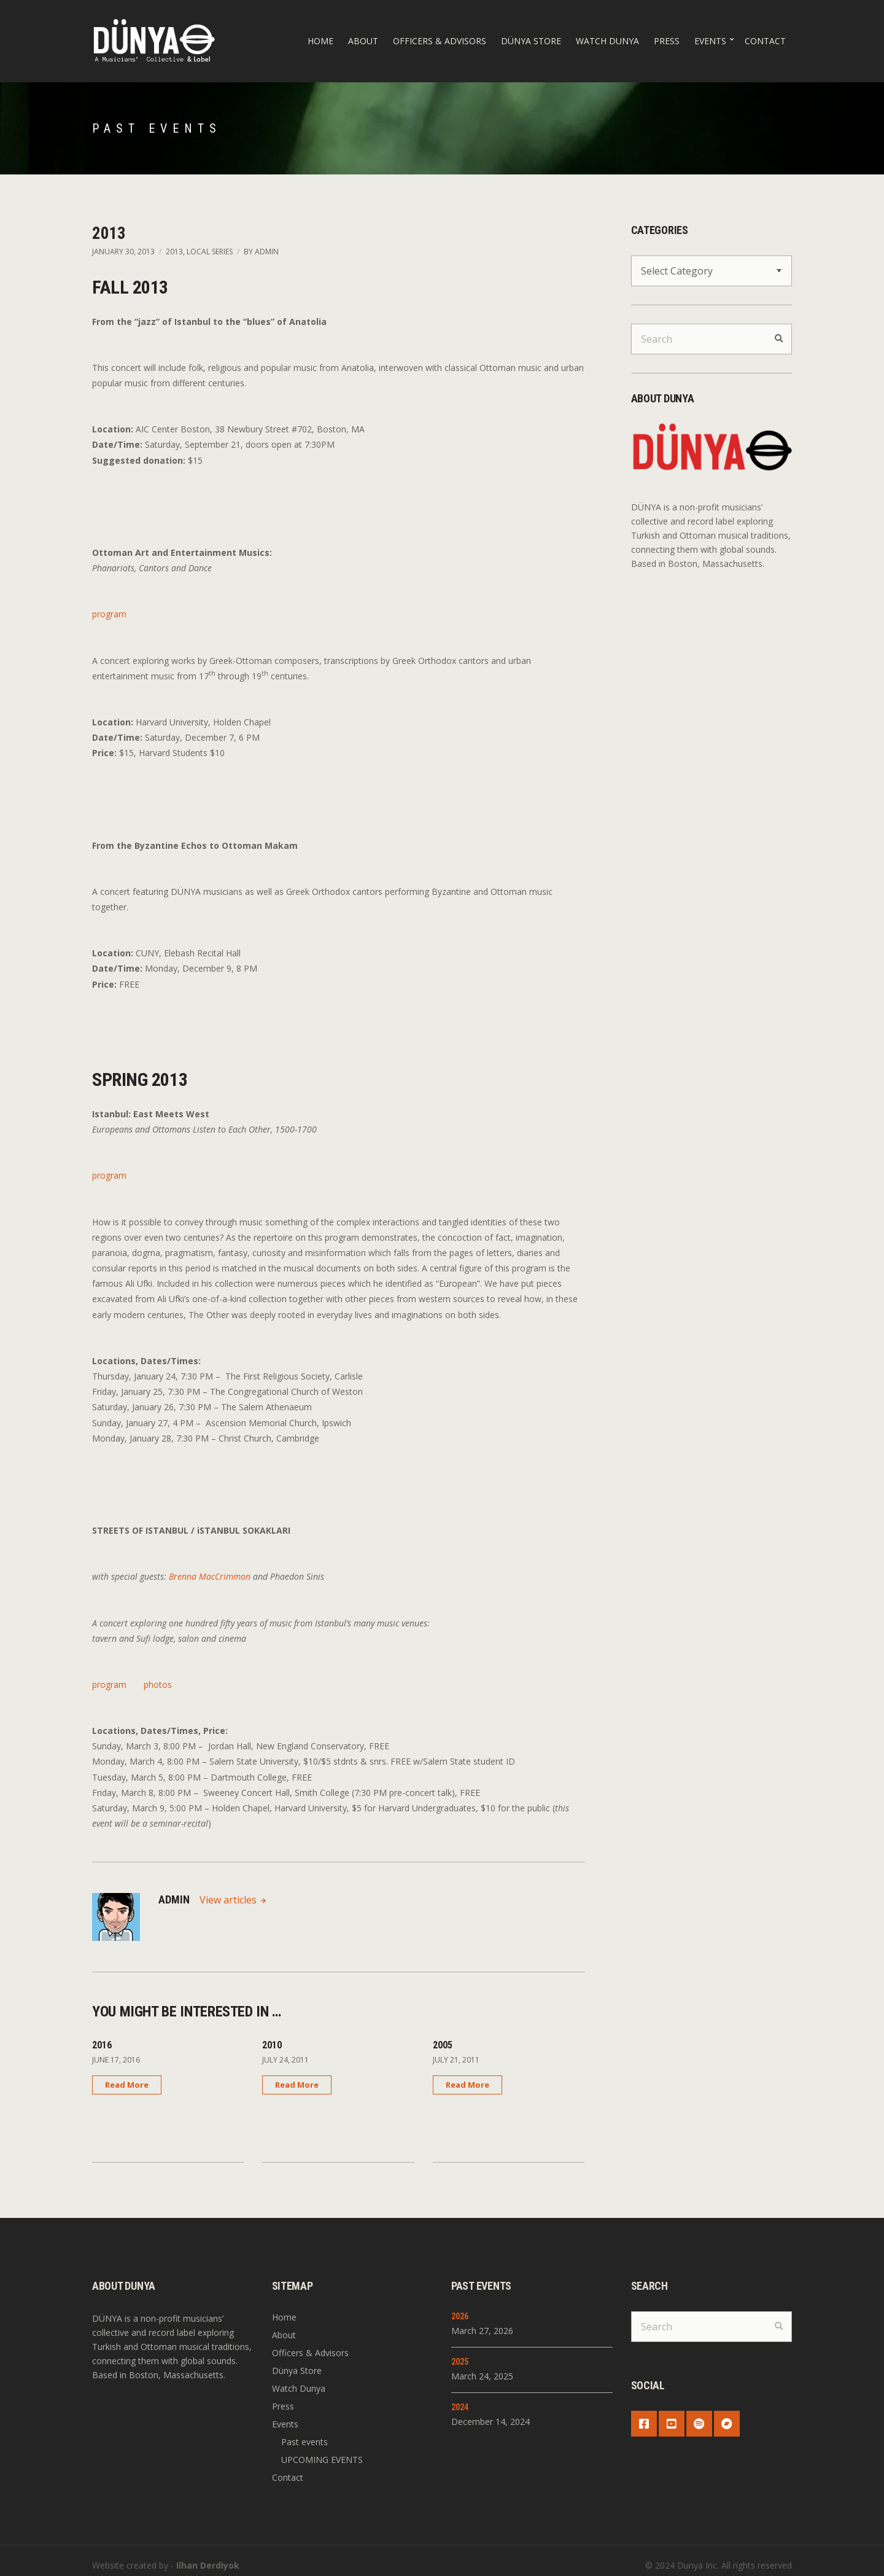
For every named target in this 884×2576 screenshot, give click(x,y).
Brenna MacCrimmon (209, 1576)
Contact (765, 41)
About (363, 41)
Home (320, 41)
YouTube (671, 2424)
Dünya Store (531, 41)
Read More (127, 2084)
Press (667, 41)
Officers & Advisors (439, 41)
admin (267, 251)
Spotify (699, 2424)
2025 (459, 2362)
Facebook (644, 2424)
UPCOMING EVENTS (322, 2459)
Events (710, 41)
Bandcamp (727, 2424)
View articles (229, 1900)
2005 (442, 2045)
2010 (272, 2045)
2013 (174, 251)
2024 (459, 2407)
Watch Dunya (607, 41)
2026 (459, 2316)
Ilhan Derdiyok (207, 2565)
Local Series (210, 251)
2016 (102, 2045)
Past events (304, 2442)
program (109, 614)
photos (158, 1684)
